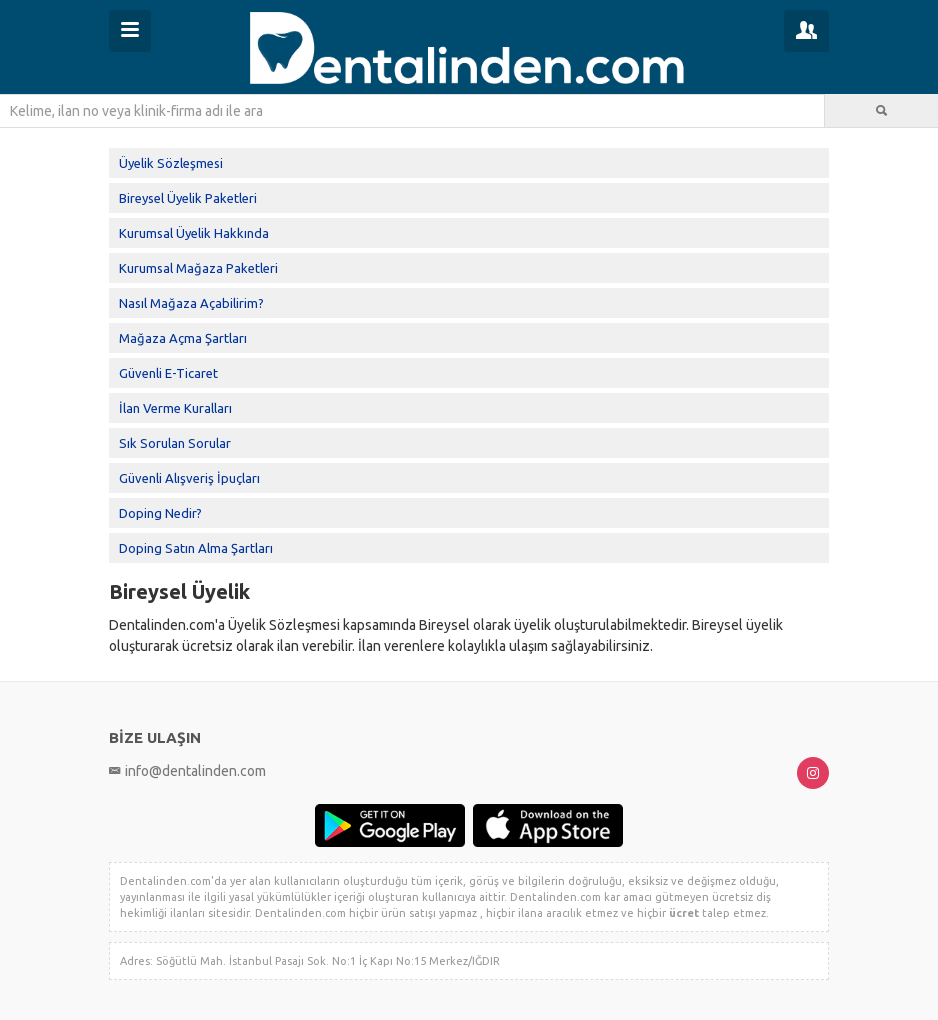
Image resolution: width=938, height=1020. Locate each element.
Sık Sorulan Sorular (175, 443)
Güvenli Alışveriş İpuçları (189, 478)
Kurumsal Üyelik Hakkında (194, 233)
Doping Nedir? (160, 513)
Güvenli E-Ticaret (168, 373)
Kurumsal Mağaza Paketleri (198, 268)
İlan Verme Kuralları (175, 408)
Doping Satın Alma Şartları (196, 548)
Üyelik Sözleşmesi (171, 163)
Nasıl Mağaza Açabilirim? (191, 303)
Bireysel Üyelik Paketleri (188, 198)
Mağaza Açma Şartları (183, 338)
